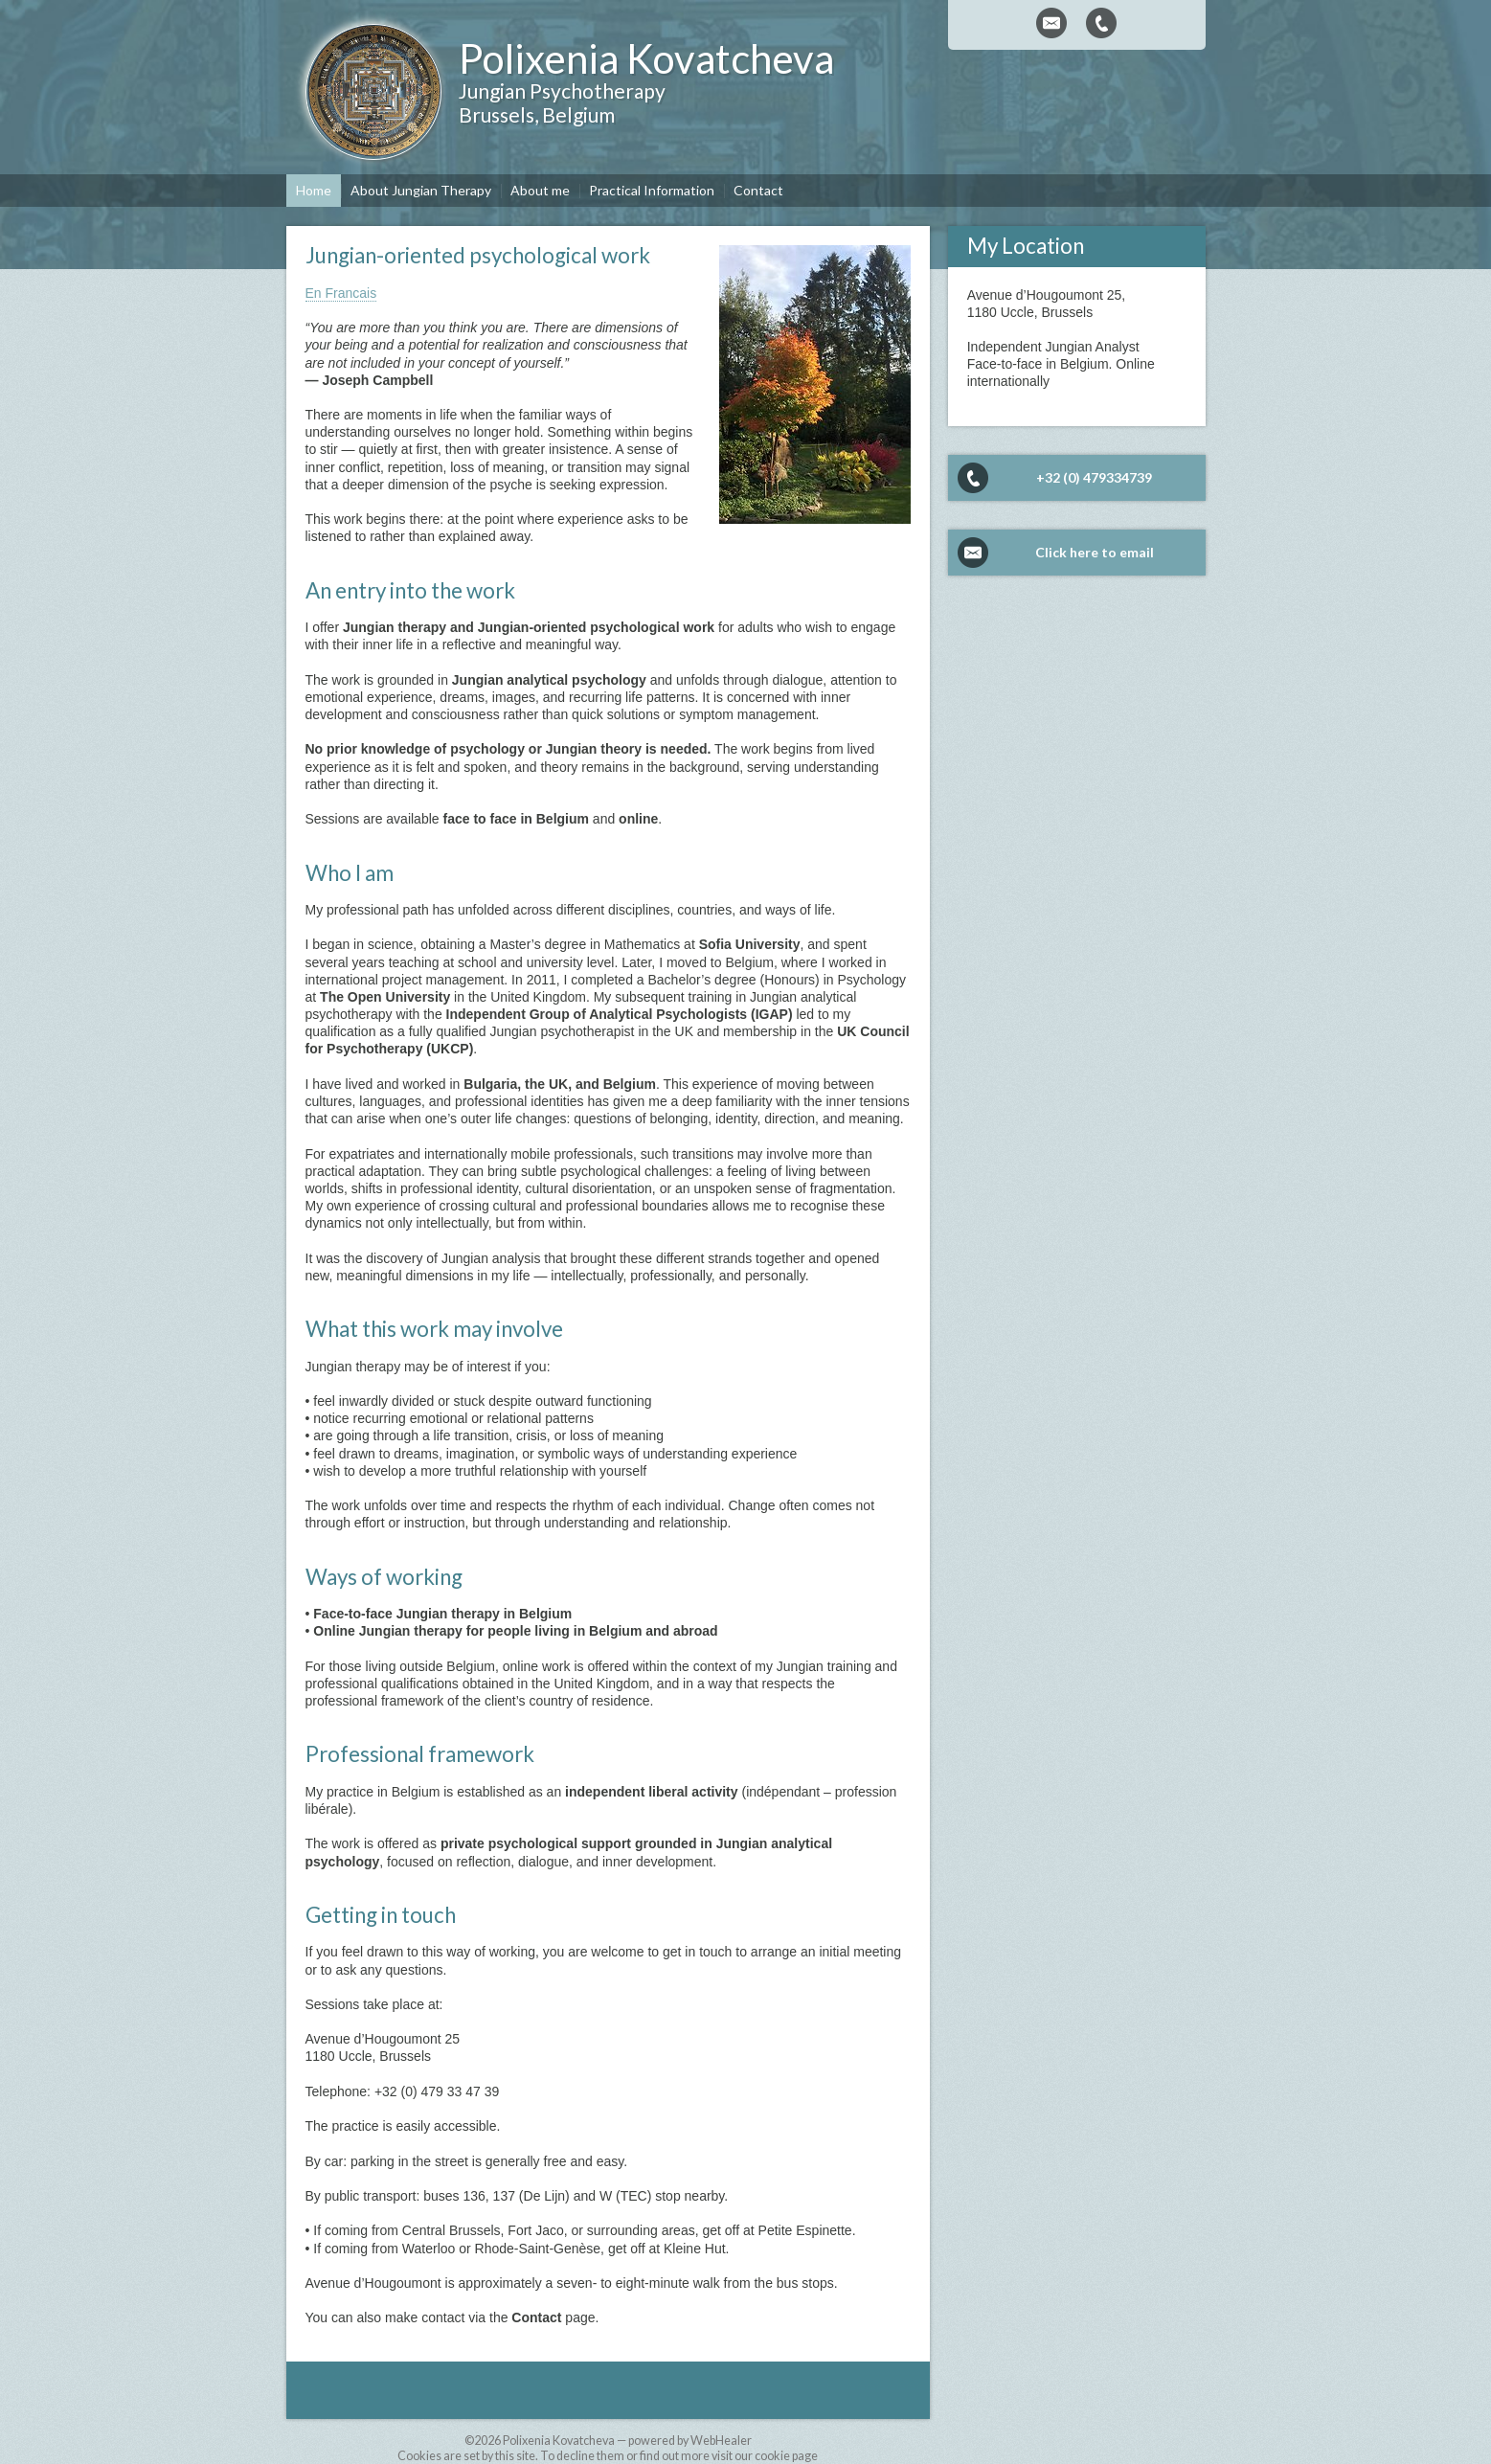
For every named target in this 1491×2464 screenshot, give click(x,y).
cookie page (786, 2456)
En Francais (341, 293)
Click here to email (1094, 552)
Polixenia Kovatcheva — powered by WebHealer (627, 2440)
